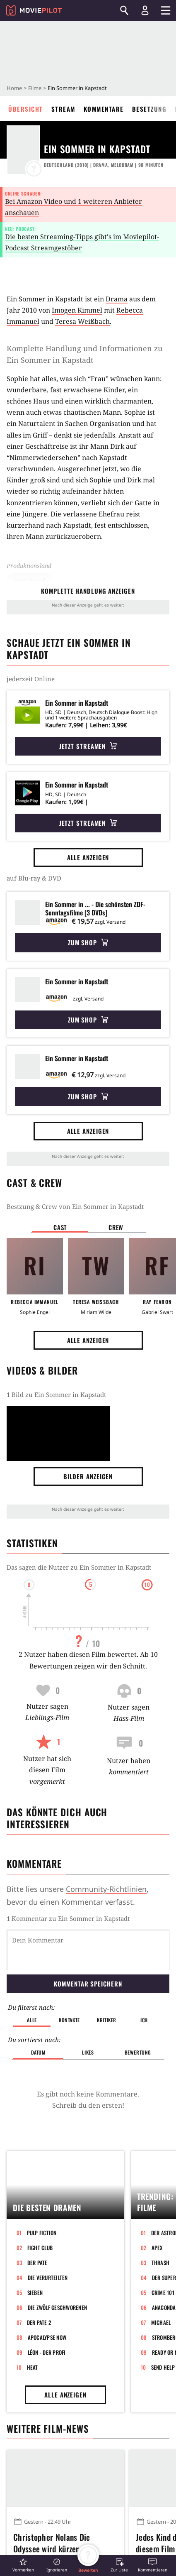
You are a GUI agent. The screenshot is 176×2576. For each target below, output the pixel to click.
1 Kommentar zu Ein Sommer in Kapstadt (68, 1918)
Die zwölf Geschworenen (57, 2264)
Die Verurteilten (48, 2235)
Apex (157, 2205)
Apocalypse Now (47, 2294)
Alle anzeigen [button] (88, 857)
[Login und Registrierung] (145, 10)
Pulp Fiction (42, 2190)
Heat (32, 2324)
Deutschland (29, 580)
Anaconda (164, 2264)
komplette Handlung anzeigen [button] (88, 590)
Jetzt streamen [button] (88, 746)
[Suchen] (124, 10)
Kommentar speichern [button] (88, 1940)
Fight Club (40, 2205)
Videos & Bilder (42, 1370)
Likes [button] (88, 2009)
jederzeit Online (31, 679)
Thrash (161, 2220)
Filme (34, 88)
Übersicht (25, 108)
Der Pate (37, 2220)
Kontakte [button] (69, 1977)
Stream (63, 108)
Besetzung (149, 108)
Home (14, 88)
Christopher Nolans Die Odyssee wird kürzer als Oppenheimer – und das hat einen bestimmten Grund (59, 2504)
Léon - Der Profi (47, 2309)
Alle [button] (31, 1977)
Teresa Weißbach (82, 321)
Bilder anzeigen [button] (88, 1476)
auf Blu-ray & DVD (34, 878)
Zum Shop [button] (88, 942)
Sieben (35, 2250)
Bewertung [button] (138, 2009)
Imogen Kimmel (77, 310)
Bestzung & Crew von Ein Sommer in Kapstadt (75, 1206)
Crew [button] (115, 1227)
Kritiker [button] (106, 1977)
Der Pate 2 (39, 2279)
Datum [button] (38, 2009)
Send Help (163, 2324)
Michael (161, 2279)
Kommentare (104, 108)
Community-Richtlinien (106, 1889)
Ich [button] (144, 1977)
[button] (23, 2565)
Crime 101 (163, 2250)
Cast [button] (60, 1227)
